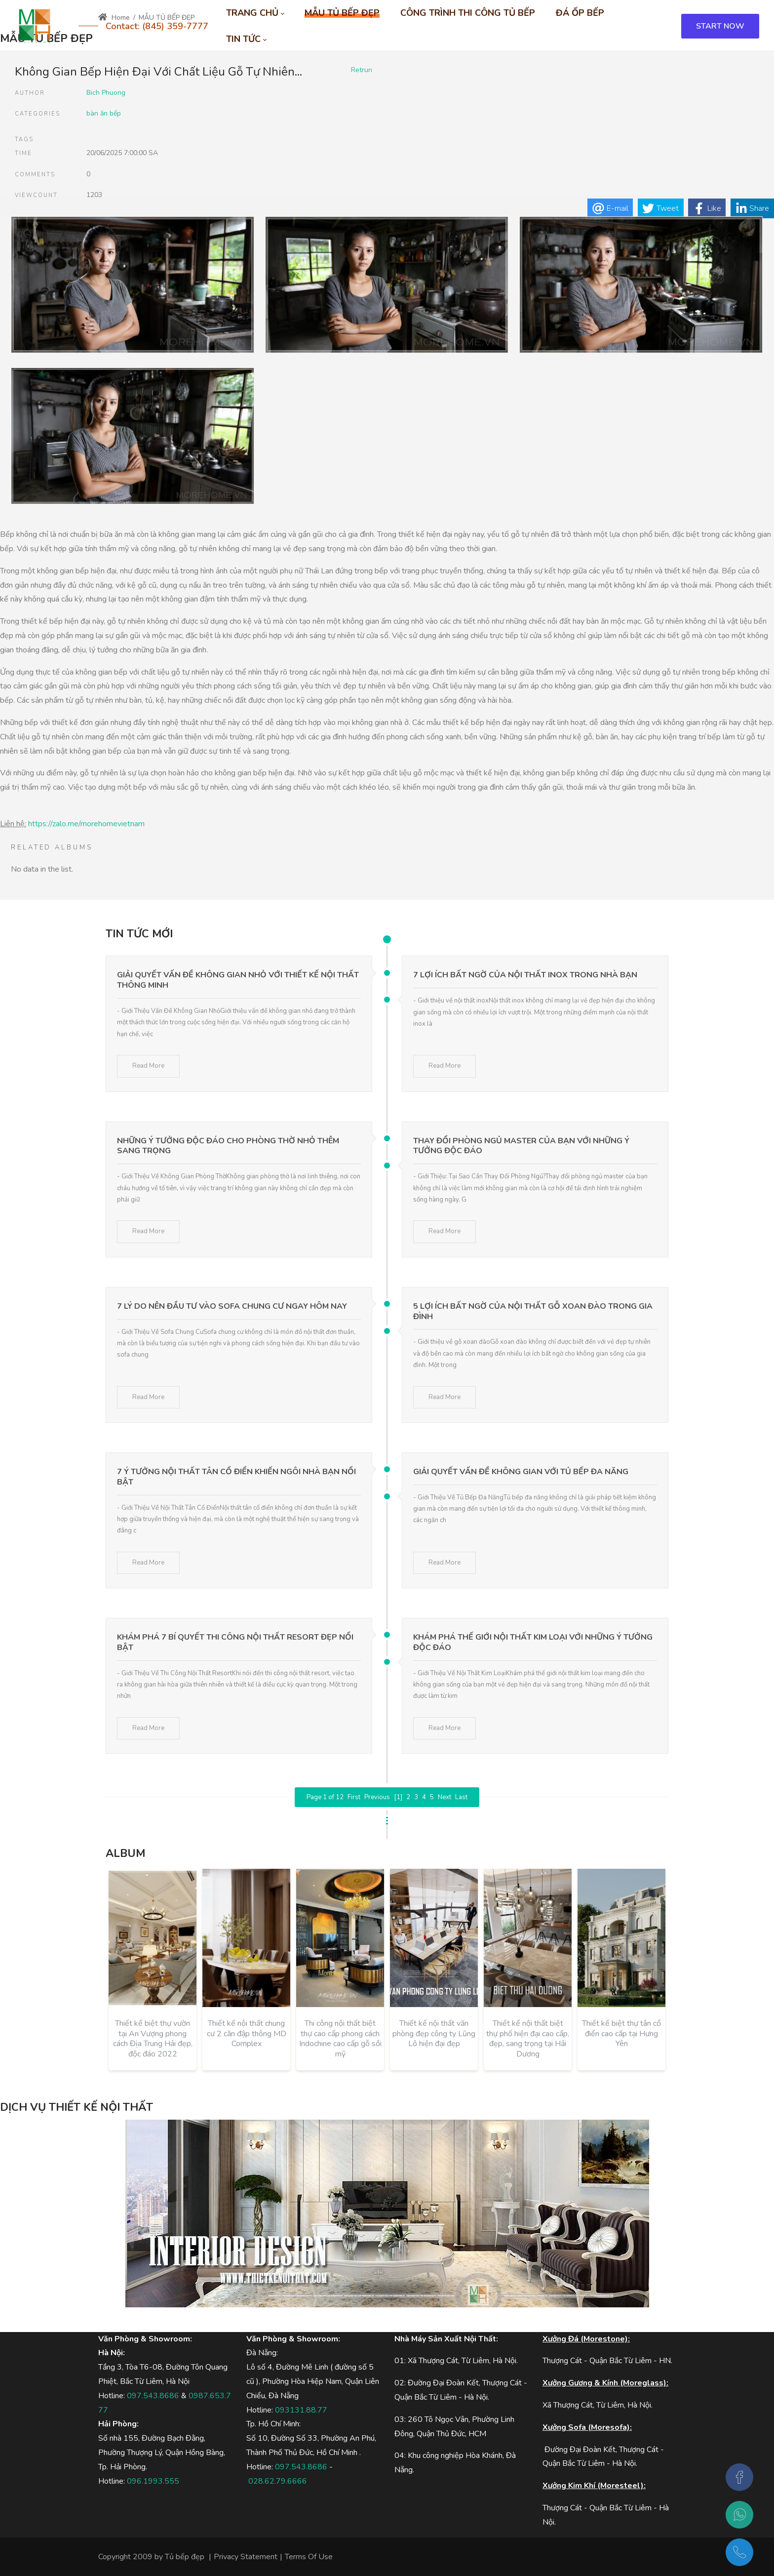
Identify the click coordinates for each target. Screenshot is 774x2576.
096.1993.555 (153, 2481)
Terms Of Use (309, 2556)
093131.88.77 (301, 2410)
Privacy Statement (245, 2556)
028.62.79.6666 (277, 2481)
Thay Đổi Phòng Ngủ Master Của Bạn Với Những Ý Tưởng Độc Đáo (521, 1146)
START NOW (720, 26)
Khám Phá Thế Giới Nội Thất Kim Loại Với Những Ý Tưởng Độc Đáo (533, 1642)
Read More (148, 1065)
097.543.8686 (153, 2395)
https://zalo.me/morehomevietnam (86, 823)
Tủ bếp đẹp (184, 2556)
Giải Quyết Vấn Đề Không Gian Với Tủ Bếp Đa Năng (520, 1471)
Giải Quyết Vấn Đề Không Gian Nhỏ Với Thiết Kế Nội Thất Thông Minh (238, 980)
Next (444, 1797)
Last (461, 1797)
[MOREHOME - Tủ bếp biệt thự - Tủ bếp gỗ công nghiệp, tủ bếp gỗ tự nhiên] (34, 26)
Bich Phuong (105, 92)
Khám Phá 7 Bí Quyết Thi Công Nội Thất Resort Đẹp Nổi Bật (235, 1642)
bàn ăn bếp (103, 113)
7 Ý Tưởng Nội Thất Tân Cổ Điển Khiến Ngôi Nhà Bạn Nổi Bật (236, 1477)
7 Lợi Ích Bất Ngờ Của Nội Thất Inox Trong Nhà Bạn (525, 974)
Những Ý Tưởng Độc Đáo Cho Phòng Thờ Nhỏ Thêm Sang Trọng (228, 1146)
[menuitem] (255, 13)
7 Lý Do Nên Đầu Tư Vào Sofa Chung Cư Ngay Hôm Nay (232, 1306)
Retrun (361, 70)
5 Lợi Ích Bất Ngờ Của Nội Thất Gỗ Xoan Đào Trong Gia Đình (533, 1311)
